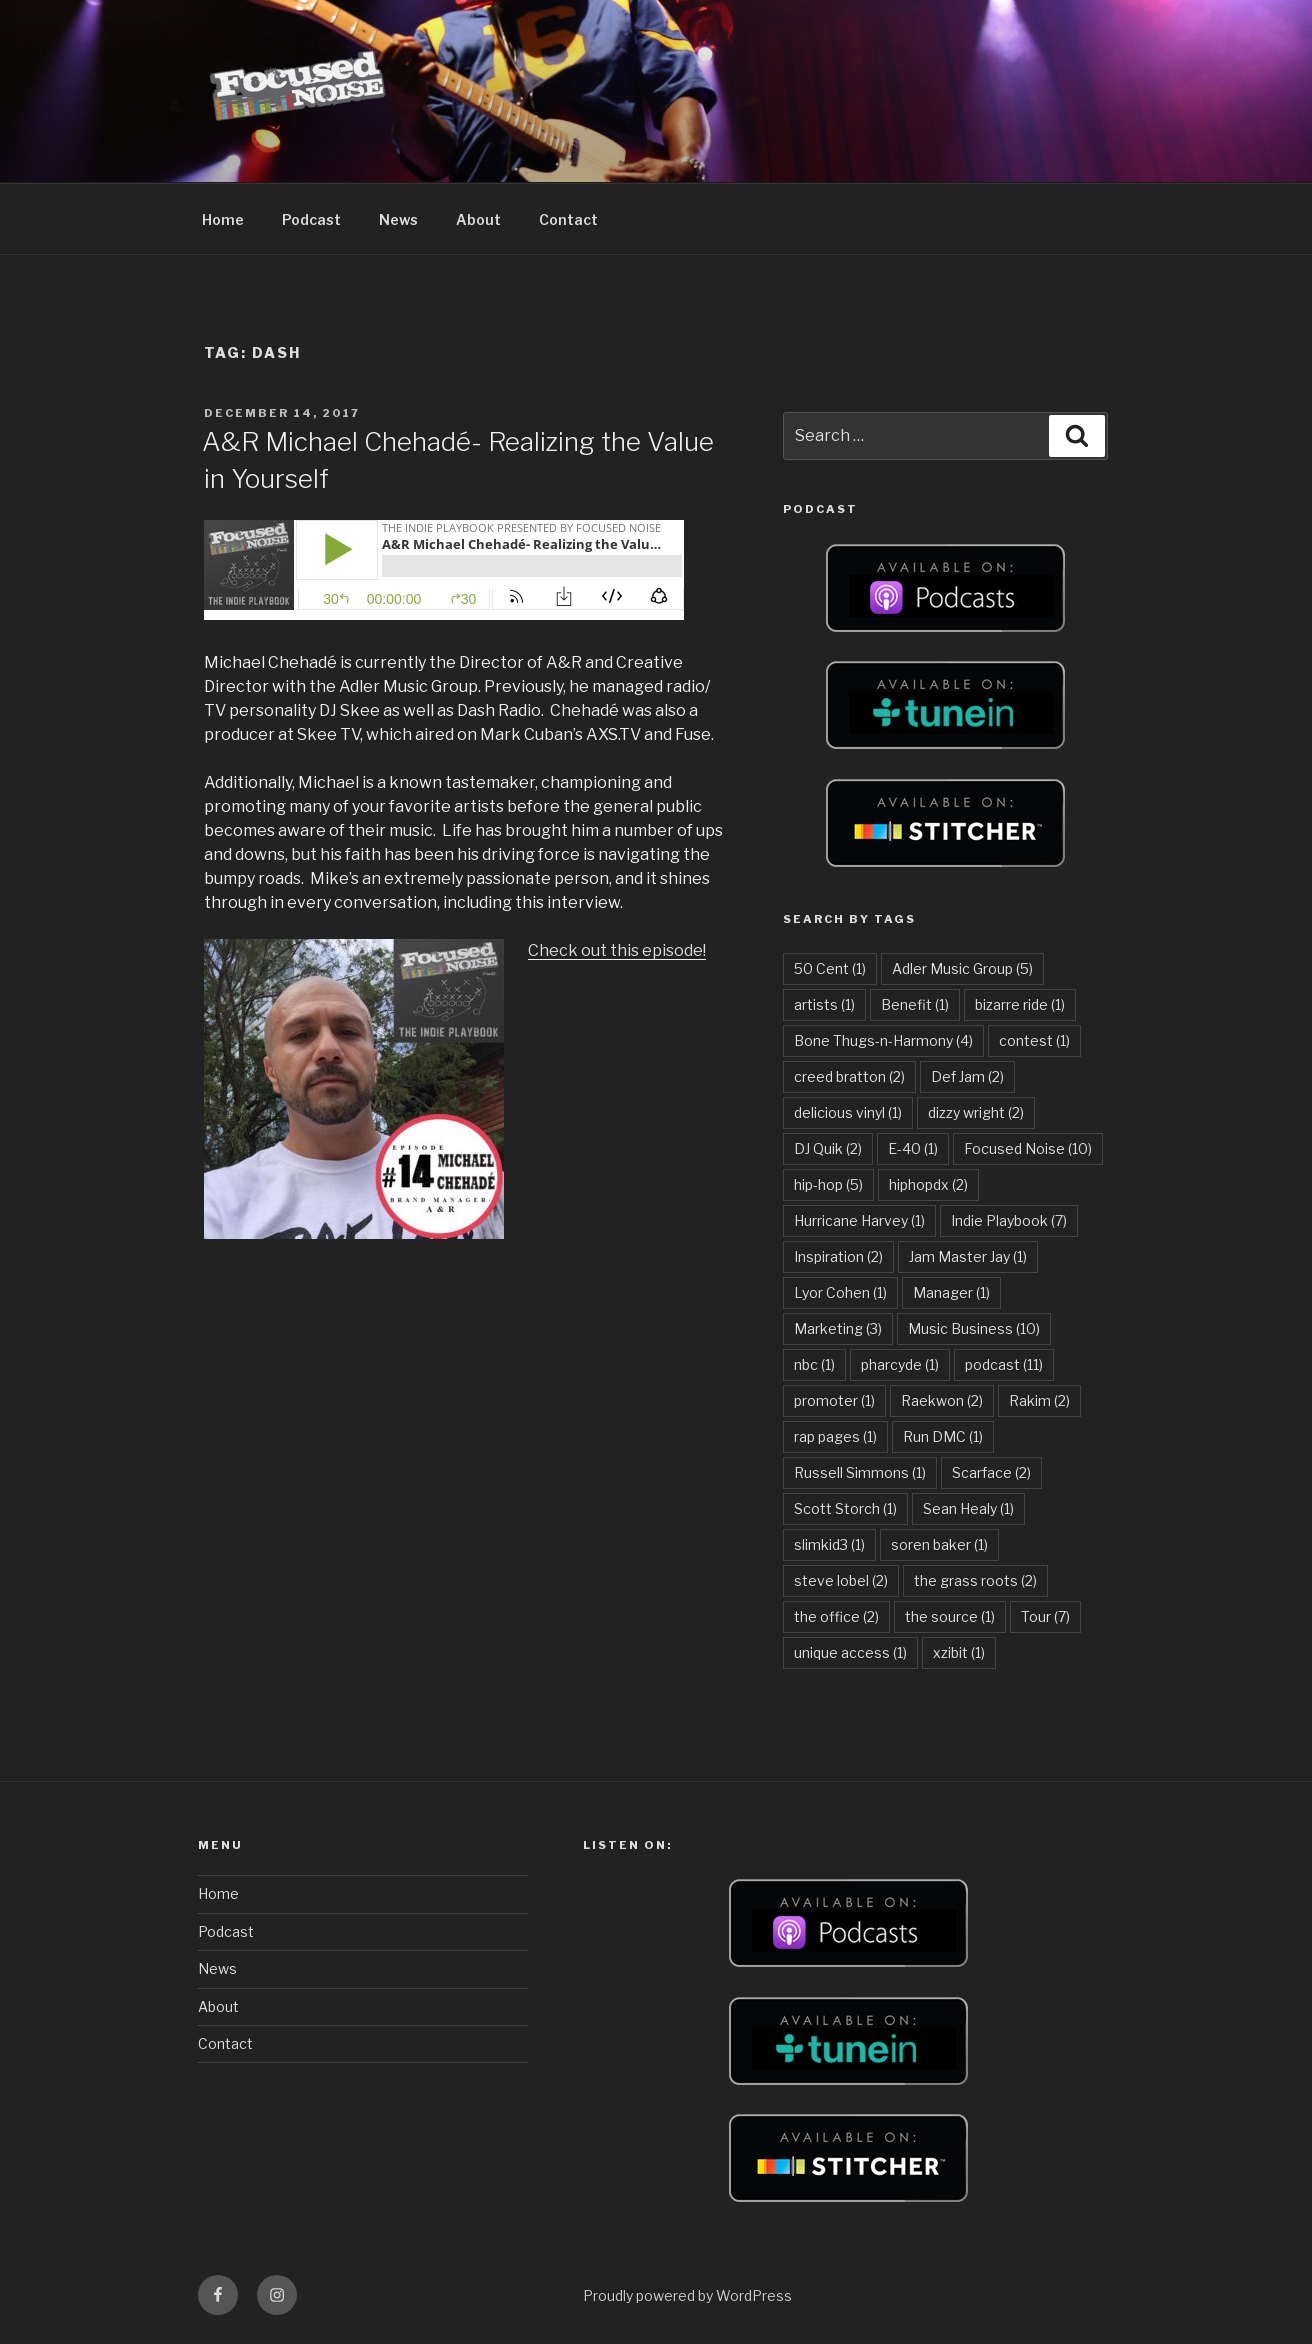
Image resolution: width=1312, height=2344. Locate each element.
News (398, 219)
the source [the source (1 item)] (950, 1616)
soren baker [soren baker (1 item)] (939, 1544)
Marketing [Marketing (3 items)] (838, 1328)
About (478, 219)
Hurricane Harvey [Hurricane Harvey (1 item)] (859, 1220)
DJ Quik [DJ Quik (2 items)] (828, 1148)
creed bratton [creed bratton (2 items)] (849, 1076)
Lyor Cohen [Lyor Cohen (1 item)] (840, 1292)
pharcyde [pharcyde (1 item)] (900, 1364)
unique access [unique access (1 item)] (850, 1652)
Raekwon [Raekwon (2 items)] (942, 1400)
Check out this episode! (617, 950)
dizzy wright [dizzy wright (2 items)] (976, 1112)
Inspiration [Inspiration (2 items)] (838, 1256)
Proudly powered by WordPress (687, 2295)
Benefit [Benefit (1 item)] (915, 1004)
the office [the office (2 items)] (836, 1616)
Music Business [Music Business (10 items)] (974, 1328)
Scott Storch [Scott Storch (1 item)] (845, 1508)
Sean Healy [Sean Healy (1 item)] (968, 1508)
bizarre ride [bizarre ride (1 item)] (1020, 1004)
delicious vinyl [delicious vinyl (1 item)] (848, 1112)
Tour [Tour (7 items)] (1045, 1616)
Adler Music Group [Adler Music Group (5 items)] (962, 968)
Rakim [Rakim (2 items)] (1039, 1400)
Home (223, 219)
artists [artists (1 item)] (824, 1004)
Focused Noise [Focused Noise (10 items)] (1028, 1148)
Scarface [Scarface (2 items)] (991, 1472)
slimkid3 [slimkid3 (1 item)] (829, 1544)
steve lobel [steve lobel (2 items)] (841, 1580)
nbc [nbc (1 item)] (814, 1364)
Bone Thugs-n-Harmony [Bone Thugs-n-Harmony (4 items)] (883, 1040)
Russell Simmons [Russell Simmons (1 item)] (860, 1472)
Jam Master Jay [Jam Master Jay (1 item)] (968, 1256)
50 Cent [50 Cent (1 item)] (830, 968)
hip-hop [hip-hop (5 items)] (828, 1184)
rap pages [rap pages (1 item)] (835, 1436)
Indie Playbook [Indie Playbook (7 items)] (1009, 1220)
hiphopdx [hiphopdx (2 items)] (928, 1184)
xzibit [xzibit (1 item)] (959, 1652)
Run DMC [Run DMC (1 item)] (943, 1436)
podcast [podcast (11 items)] (1004, 1364)
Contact (568, 219)
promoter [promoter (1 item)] (834, 1400)
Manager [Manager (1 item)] (951, 1292)
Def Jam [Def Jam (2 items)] (967, 1076)
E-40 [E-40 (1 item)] (913, 1148)
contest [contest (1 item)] (1034, 1040)
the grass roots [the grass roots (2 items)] (975, 1580)
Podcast (311, 219)
